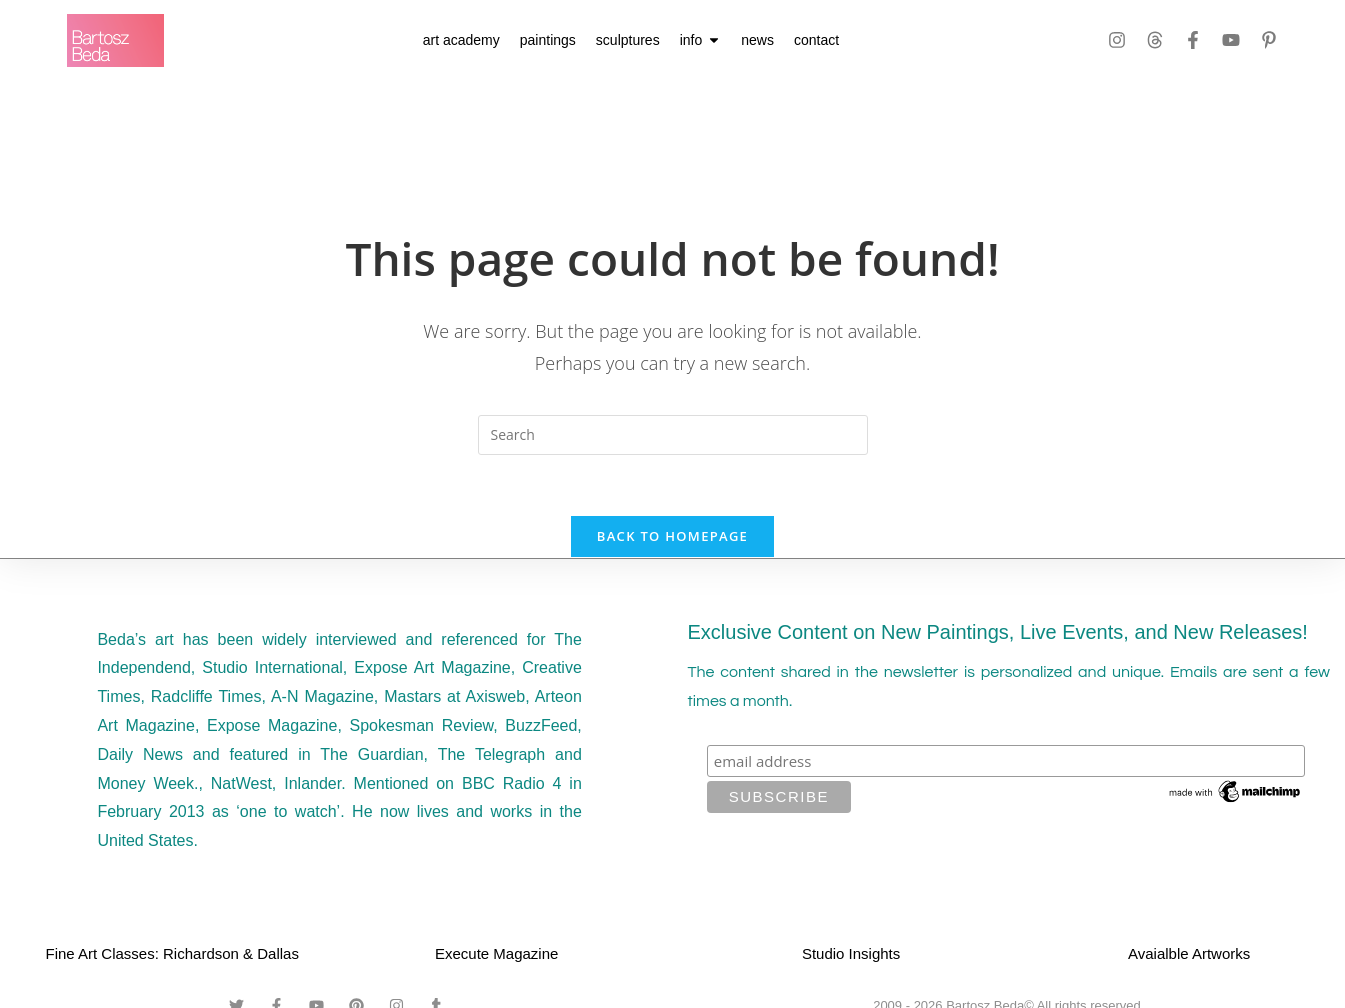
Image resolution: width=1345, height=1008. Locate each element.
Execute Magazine (496, 953)
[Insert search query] (673, 435)
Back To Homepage (672, 536)
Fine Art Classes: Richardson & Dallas (172, 953)
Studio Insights (851, 953)
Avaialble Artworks (1189, 953)
